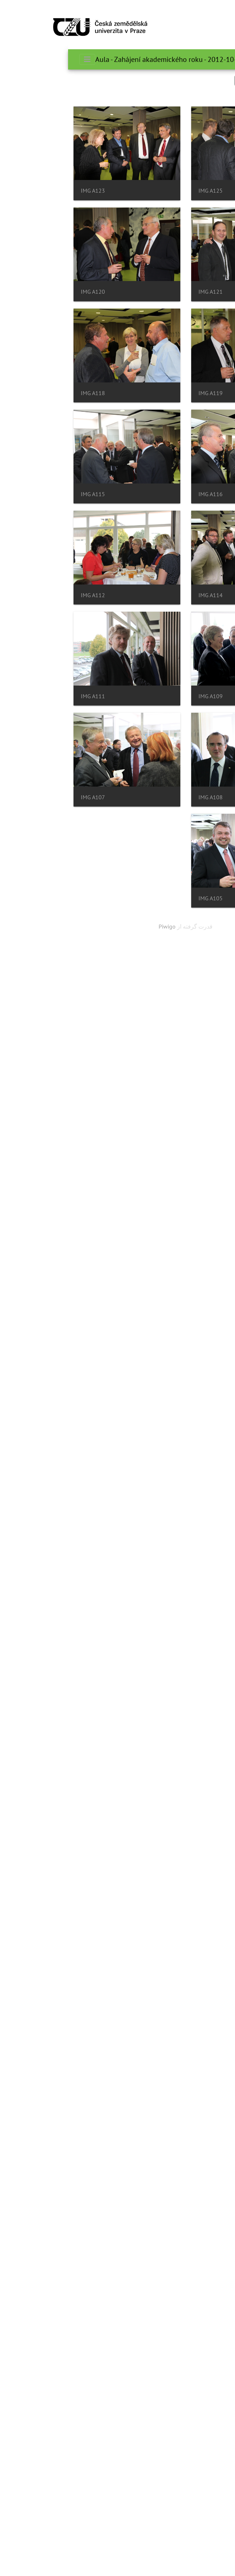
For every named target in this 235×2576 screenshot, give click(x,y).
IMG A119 (135, 619)
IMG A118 (135, 725)
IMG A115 (135, 936)
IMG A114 (135, 1042)
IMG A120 (135, 513)
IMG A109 (135, 1254)
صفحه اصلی (189, 59)
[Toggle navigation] (19, 24)
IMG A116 (135, 831)
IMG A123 (135, 301)
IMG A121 (135, 407)
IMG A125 (135, 195)
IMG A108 (135, 1466)
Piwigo (99, 1706)
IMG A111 (135, 1360)
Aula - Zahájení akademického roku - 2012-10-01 (101, 59)
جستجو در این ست (195, 80)
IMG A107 (135, 1572)
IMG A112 (135, 1148)
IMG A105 (135, 1678)
